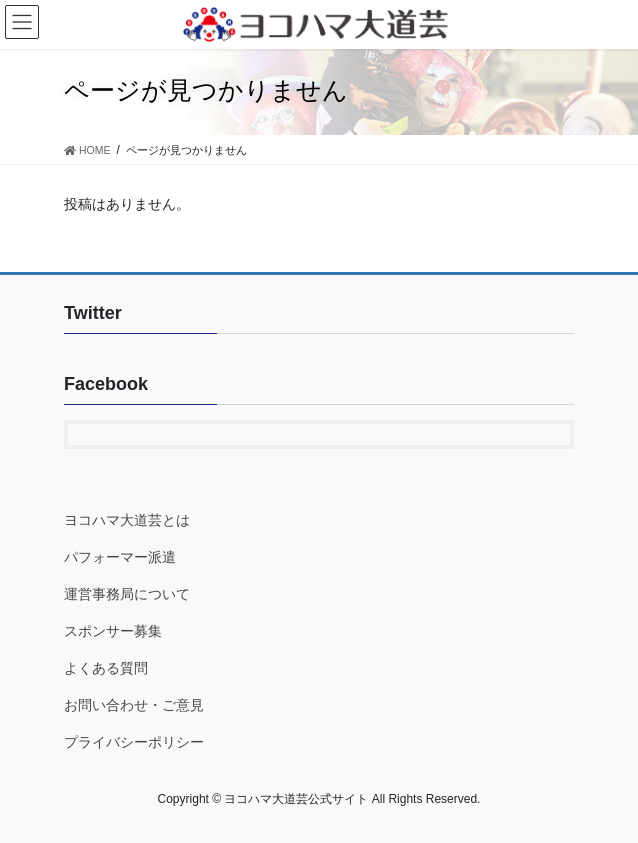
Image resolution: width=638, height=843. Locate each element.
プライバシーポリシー (134, 742)
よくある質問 (106, 668)
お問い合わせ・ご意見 (134, 705)
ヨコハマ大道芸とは (127, 520)
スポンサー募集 (113, 631)
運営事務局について (127, 594)
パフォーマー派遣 (120, 557)
